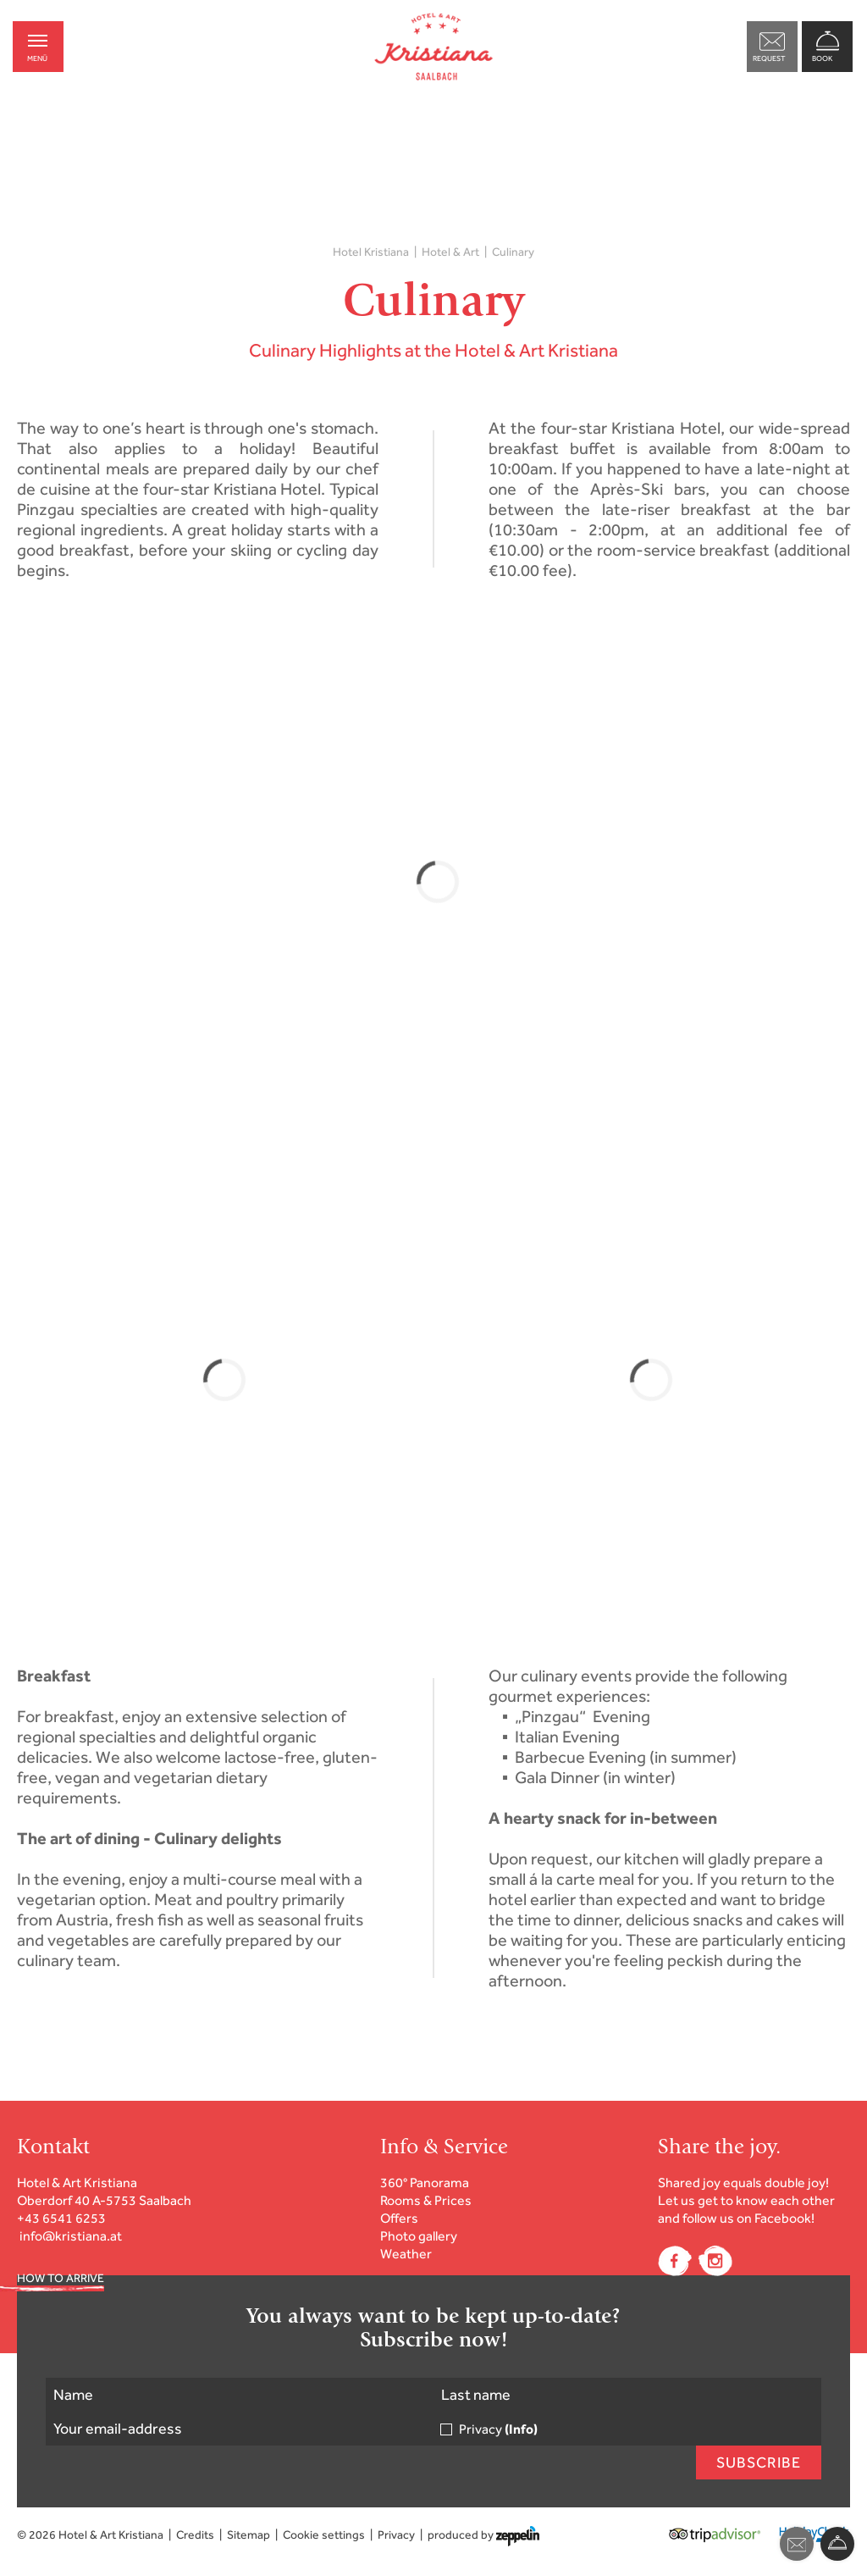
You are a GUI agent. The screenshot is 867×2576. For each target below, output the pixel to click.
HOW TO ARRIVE (60, 2278)
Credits (195, 2535)
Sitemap (248, 2535)
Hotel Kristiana (371, 252)
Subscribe (758, 2462)
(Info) (521, 2429)
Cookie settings (324, 2535)
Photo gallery (418, 2236)
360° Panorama (424, 2182)
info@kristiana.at (70, 2236)
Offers (399, 2218)
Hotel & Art (450, 252)
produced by (483, 2535)
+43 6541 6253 (61, 2218)
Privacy (498, 2429)
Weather (406, 2254)
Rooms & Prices (426, 2200)
